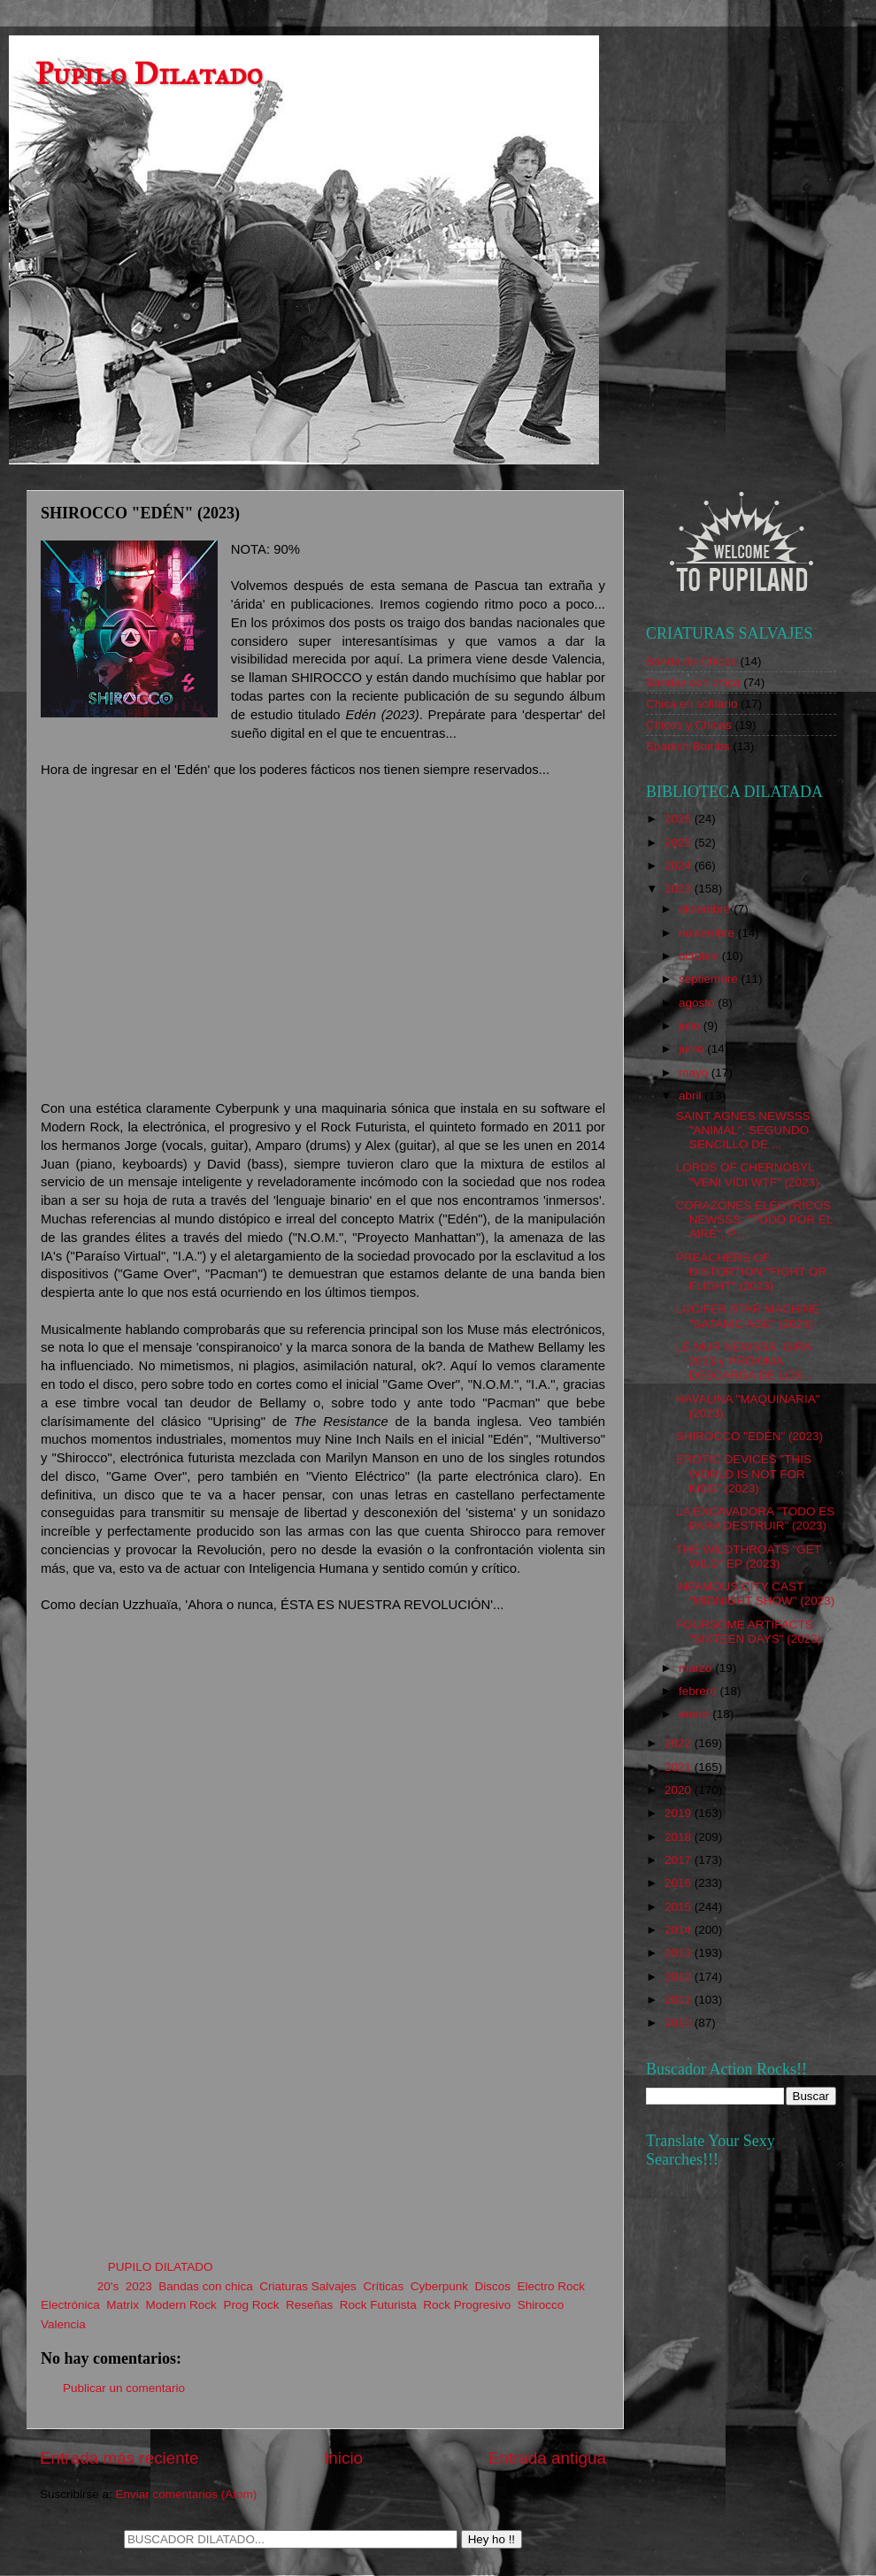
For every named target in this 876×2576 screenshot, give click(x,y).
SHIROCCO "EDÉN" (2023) (749, 1436)
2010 (680, 2022)
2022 (680, 1743)
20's (108, 2286)
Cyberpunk (439, 2286)
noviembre (708, 932)
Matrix (122, 2305)
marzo (697, 1668)
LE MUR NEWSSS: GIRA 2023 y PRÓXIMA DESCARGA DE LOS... (744, 1361)
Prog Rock (251, 2305)
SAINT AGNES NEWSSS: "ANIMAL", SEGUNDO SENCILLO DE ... (745, 1130)
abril (691, 1095)
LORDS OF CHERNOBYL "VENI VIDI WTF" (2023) (747, 1174)
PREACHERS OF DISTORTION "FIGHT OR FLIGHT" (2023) (751, 1271)
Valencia (63, 2324)
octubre (700, 955)
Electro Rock (552, 2286)
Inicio (343, 2458)
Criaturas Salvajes (308, 2286)
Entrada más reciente (119, 2458)
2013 (680, 1952)
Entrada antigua (547, 2458)
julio (691, 1025)
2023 (139, 2286)
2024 (680, 865)
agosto (698, 1002)
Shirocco (541, 2305)
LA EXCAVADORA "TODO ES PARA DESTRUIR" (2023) (755, 1518)
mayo (695, 1072)
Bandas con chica (205, 2286)
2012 (680, 1976)
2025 (680, 842)
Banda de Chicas (691, 661)
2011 (680, 1999)
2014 (680, 1929)
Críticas (383, 2286)
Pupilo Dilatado (149, 74)
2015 (680, 1906)
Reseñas (309, 2305)
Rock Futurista (378, 2305)
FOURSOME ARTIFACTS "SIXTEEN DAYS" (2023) (749, 1631)
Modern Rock (181, 2305)
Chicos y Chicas (689, 725)
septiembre (710, 978)
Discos (492, 2286)
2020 (680, 1790)
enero (695, 1714)
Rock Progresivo (467, 2305)
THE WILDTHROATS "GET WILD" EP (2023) (748, 1556)
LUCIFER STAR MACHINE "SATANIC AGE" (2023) (748, 1316)
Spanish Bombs (688, 746)
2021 (680, 1767)
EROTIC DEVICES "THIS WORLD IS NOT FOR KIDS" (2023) (743, 1473)
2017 (680, 1860)
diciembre (706, 909)
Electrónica (70, 2305)
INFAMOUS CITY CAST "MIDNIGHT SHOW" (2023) (755, 1593)
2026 (680, 818)
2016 (680, 1883)
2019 (680, 1813)
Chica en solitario (692, 703)
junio (693, 1048)
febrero (699, 1691)
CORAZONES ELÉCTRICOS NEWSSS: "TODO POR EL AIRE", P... (754, 1219)
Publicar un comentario (124, 2388)
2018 (680, 1837)
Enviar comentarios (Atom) (186, 2494)
